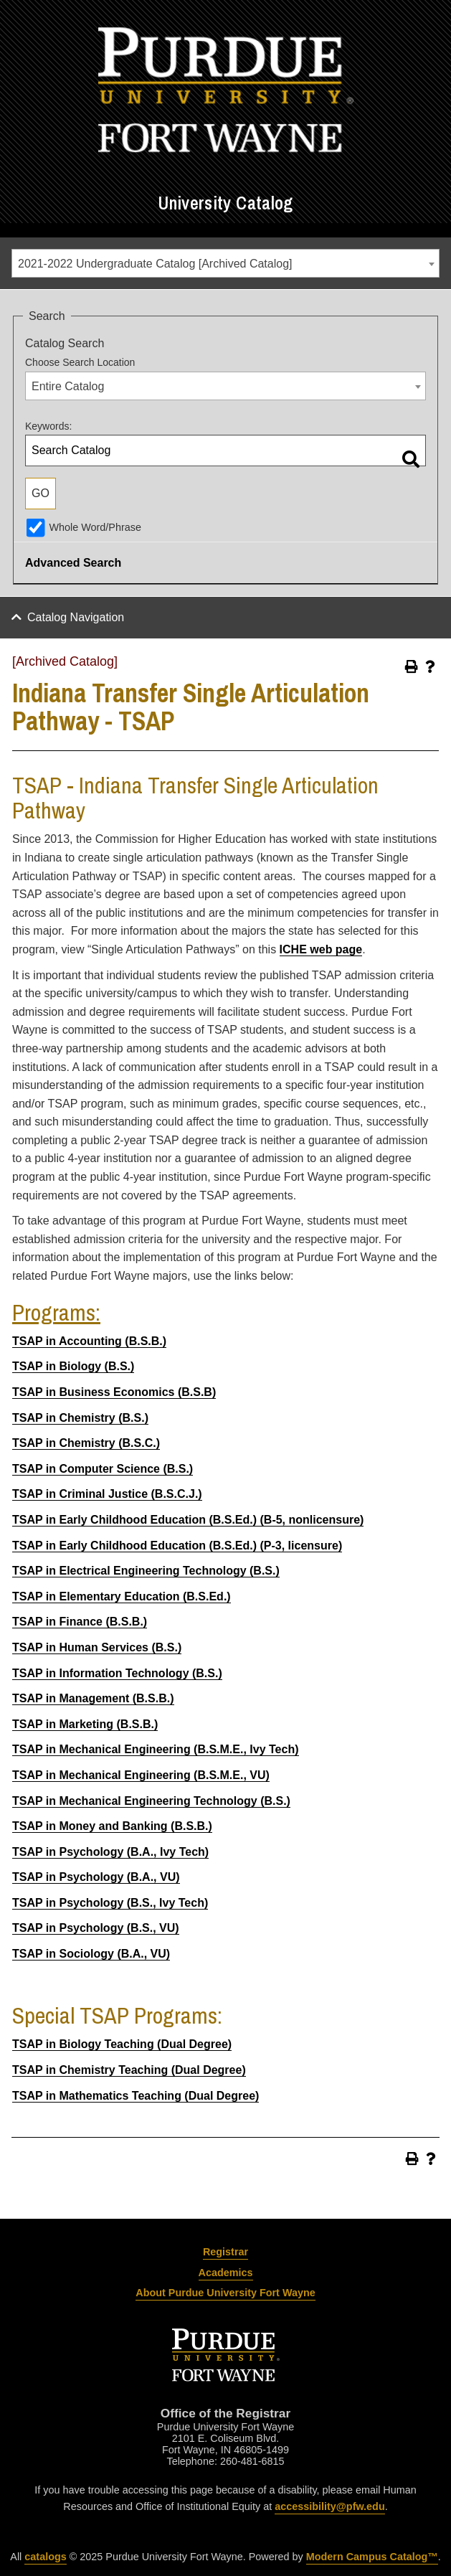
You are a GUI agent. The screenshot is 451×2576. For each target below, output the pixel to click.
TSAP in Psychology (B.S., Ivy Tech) (110, 1903)
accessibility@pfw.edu (329, 2506)
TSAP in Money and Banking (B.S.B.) (112, 1826)
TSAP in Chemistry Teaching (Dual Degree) (129, 2070)
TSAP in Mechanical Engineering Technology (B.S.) (151, 1801)
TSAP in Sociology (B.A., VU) (91, 1954)
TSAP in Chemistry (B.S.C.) (86, 1443)
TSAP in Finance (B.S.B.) (79, 1621)
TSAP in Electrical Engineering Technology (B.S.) (146, 1571)
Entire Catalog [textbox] (68, 386)
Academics (226, 2272)
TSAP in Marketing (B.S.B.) (85, 1724)
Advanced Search (73, 563)
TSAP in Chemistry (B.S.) (80, 1418)
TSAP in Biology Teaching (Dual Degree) (122, 2044)
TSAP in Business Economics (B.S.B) (114, 1392)
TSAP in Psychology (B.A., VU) (96, 1877)
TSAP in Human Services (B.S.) (96, 1647)
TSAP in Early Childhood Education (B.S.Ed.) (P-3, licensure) (177, 1545)
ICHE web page (321, 949)
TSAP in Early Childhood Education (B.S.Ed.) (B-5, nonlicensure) (188, 1520)
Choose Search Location (80, 362)
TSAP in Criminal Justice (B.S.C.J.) (107, 1494)
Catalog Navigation (75, 617)
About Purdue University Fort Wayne (225, 2292)
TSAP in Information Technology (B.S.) (117, 1673)
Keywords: (48, 426)
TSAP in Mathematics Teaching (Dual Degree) (135, 2096)
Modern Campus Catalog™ (372, 2556)
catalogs (45, 2556)
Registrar (225, 2251)
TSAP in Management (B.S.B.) (93, 1698)
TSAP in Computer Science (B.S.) (102, 1469)
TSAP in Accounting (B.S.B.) (89, 1341)
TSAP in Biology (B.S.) (73, 1366)
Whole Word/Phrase (95, 527)
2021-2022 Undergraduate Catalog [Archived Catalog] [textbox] (155, 264)
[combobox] (225, 263)
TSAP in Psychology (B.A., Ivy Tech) (110, 1852)
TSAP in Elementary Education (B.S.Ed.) (121, 1596)
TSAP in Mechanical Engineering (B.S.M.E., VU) (141, 1775)
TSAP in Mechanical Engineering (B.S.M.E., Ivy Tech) (155, 1749)
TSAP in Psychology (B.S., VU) (95, 1928)
